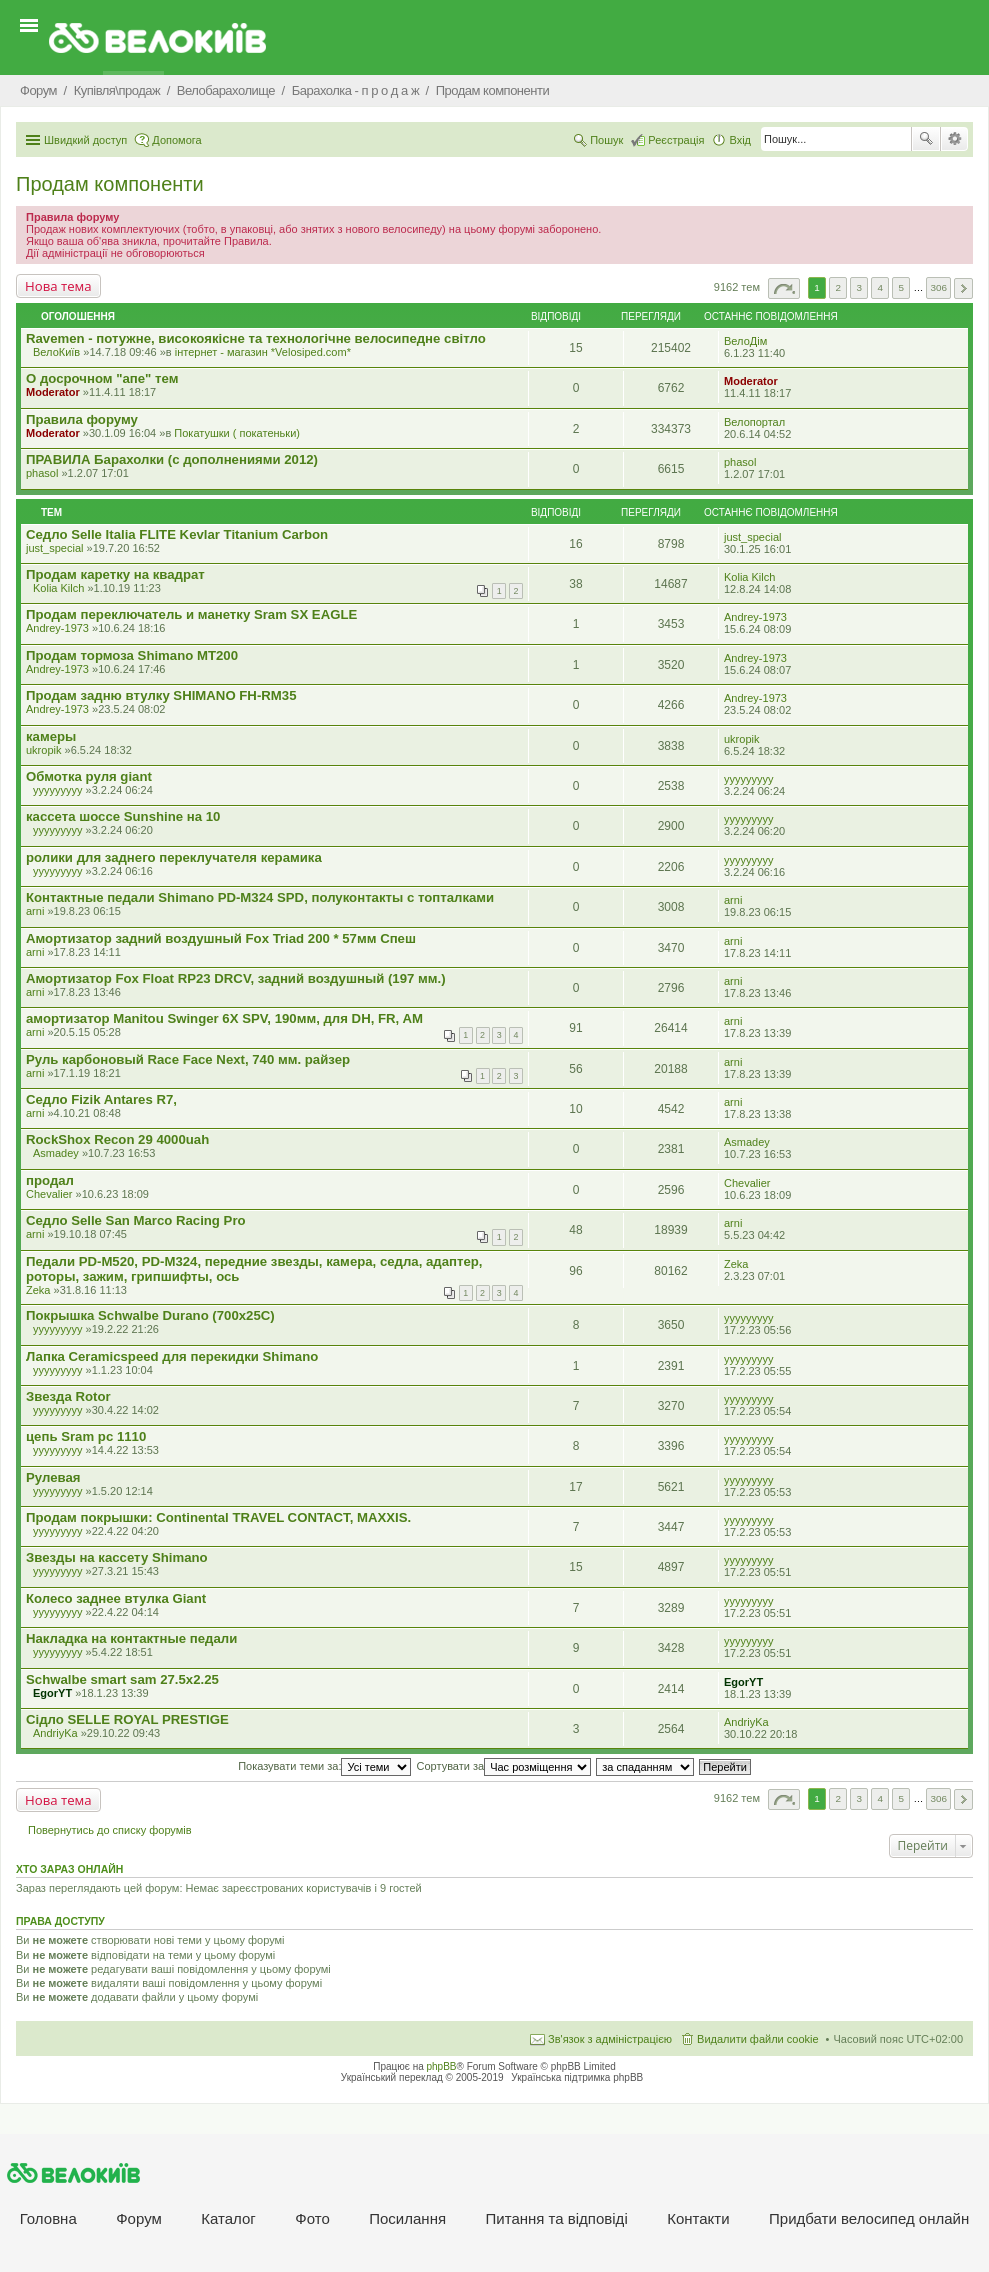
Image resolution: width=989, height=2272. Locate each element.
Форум (139, 2218)
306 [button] (938, 287)
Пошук (926, 139)
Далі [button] (963, 288)
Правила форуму (82, 419)
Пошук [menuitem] (606, 140)
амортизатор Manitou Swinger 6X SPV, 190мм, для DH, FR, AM (224, 1018)
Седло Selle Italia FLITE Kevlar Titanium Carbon (177, 534)
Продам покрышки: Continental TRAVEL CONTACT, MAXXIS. (218, 1517)
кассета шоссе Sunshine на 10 (123, 816)
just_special (54, 548)
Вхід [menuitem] (740, 140)
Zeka (38, 1290)
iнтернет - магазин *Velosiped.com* (263, 352)
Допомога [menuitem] (176, 140)
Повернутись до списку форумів (110, 1830)
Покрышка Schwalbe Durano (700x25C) (150, 1315)
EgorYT (52, 1693)
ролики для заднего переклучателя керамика (174, 857)
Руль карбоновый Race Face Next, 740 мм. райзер (188, 1059)
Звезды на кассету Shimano (117, 1557)
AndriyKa (55, 1733)
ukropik (43, 750)
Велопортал (754, 422)
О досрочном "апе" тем (102, 378)
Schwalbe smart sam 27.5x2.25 (122, 1679)
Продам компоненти (110, 184)
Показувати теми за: (324, 1766)
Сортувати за (504, 1766)
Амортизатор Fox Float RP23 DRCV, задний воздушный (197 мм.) (236, 978)
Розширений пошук (954, 139)
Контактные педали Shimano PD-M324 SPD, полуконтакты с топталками (260, 897)
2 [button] (838, 287)
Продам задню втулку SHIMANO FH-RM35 (161, 695)
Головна (48, 2218)
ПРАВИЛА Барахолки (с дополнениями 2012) (172, 459)
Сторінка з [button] (784, 288)
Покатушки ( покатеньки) (237, 433)
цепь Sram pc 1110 (86, 1436)
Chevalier (49, 1194)
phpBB (442, 2066)
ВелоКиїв (56, 352)
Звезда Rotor (68, 1396)
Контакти (698, 2218)
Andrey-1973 (57, 628)
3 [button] (859, 287)
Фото (312, 2218)
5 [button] (902, 287)
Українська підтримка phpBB (577, 2077)
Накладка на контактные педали (131, 1638)
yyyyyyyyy (58, 790)
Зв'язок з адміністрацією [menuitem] (610, 2039)
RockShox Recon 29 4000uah (117, 1139)
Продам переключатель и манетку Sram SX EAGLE (191, 614)
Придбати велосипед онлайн (869, 2218)
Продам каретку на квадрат (115, 574)
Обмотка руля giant (89, 776)
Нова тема (58, 286)
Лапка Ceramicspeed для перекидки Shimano (172, 1356)
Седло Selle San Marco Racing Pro (136, 1220)
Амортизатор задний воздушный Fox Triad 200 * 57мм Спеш (221, 938)
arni (35, 911)
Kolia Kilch (58, 588)
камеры (51, 736)
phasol (42, 473)
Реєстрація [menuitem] (676, 140)
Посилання (407, 2218)
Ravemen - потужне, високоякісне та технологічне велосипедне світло (256, 338)
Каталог (228, 2218)
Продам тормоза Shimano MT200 (132, 655)
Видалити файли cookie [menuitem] (758, 2039)
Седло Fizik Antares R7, (101, 1099)
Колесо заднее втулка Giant (116, 1598)
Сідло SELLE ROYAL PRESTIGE (127, 1719)
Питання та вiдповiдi (557, 2218)
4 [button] (881, 287)
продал (50, 1180)
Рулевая (53, 1477)
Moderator (53, 392)
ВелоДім (745, 341)
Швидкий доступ (85, 140)
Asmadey (56, 1153)
